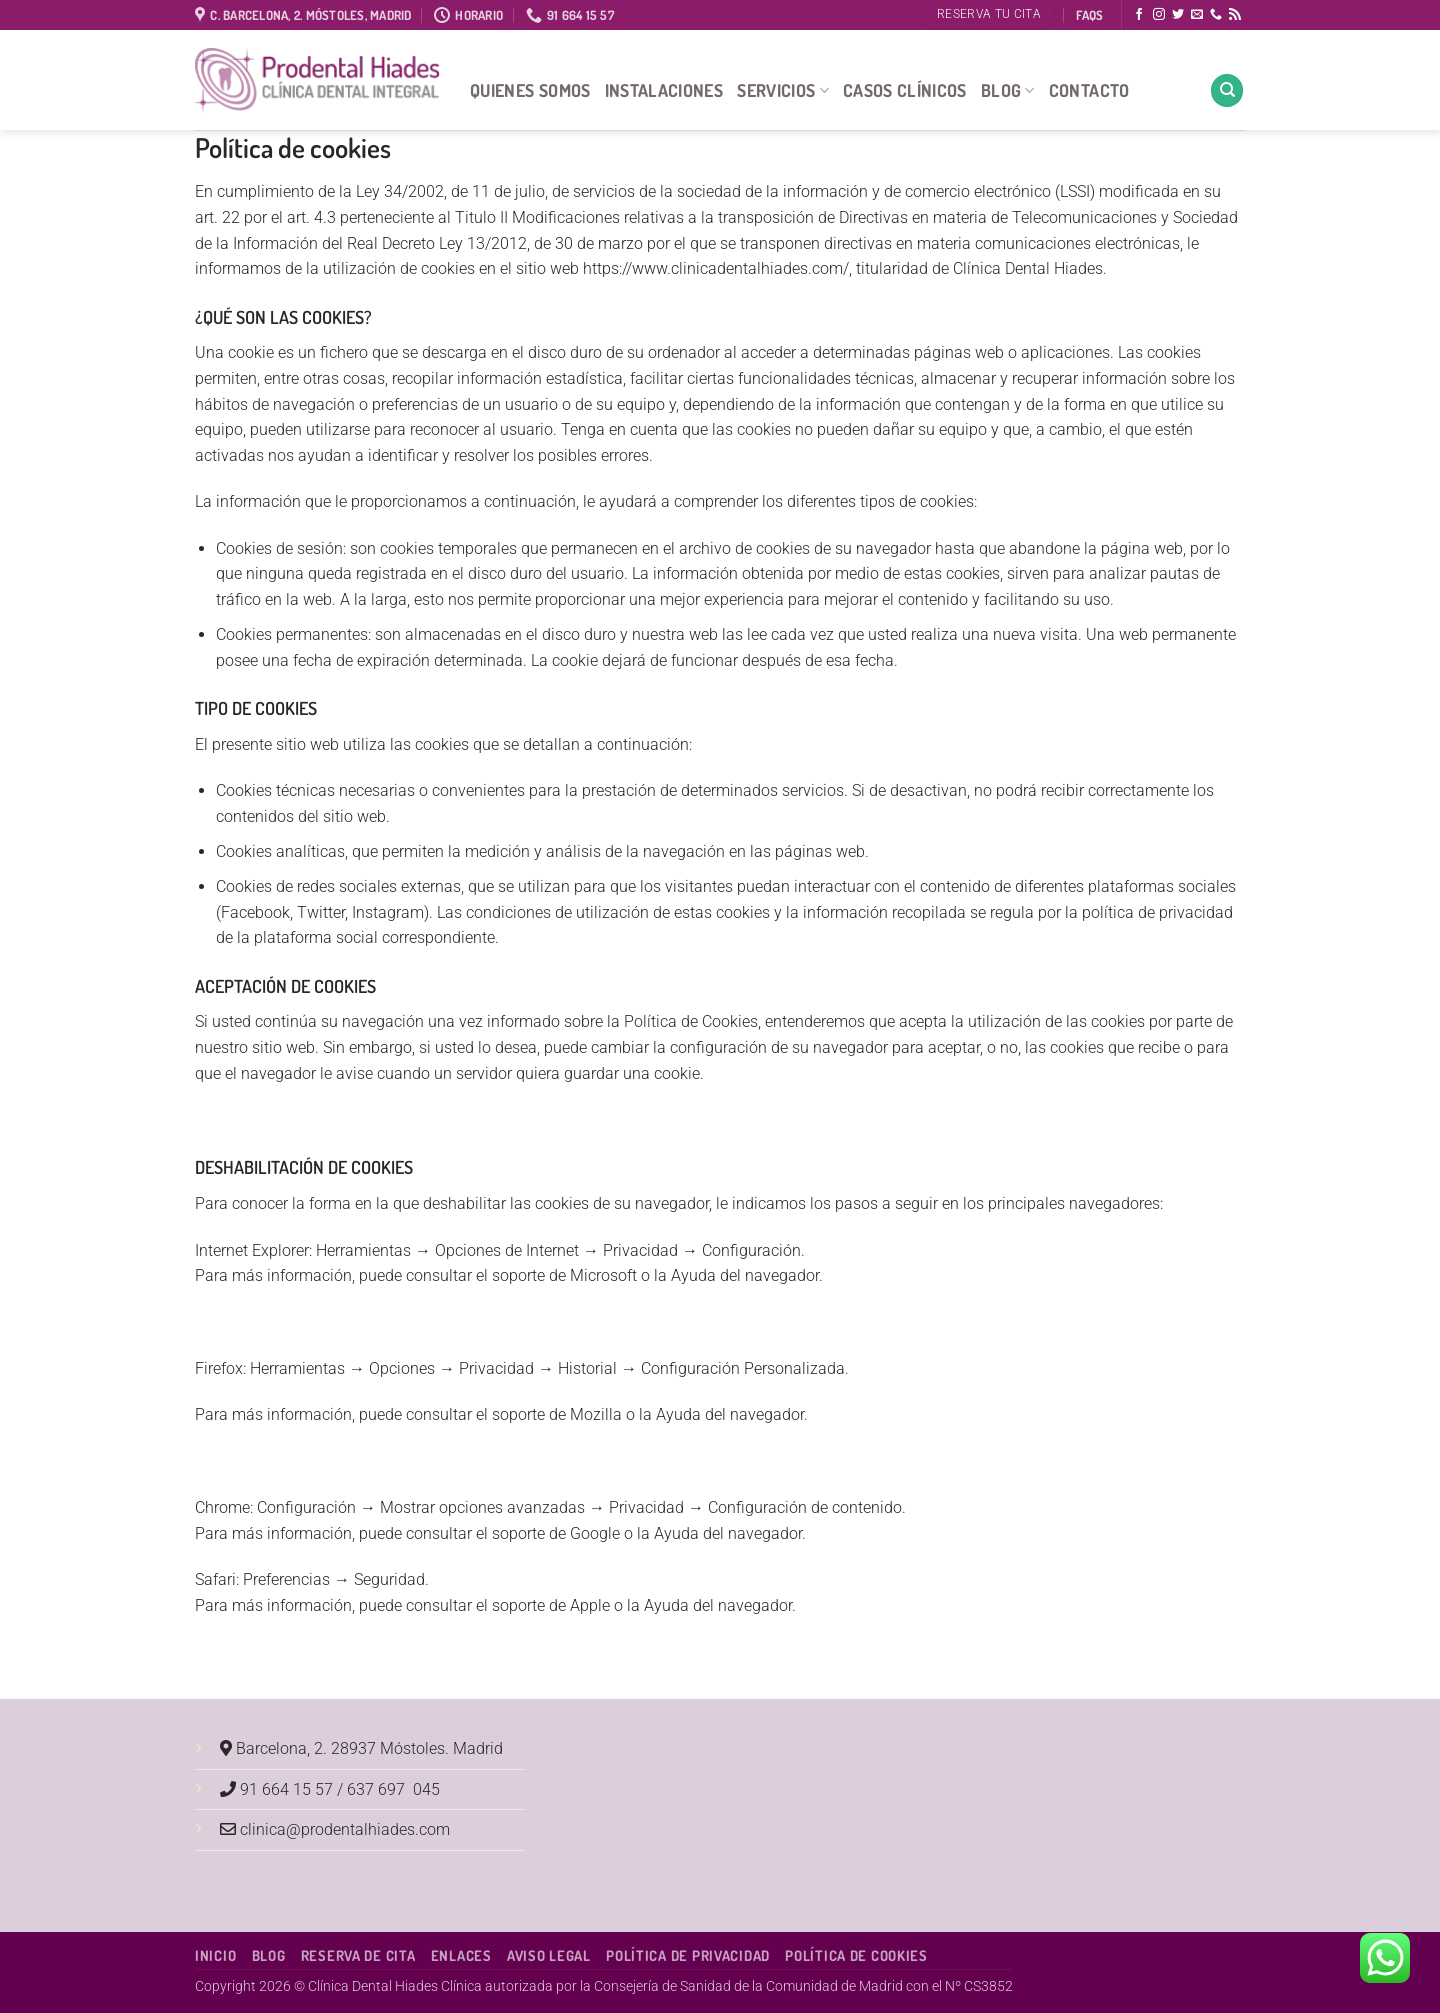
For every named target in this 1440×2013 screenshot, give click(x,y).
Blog (1008, 90)
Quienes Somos (530, 90)
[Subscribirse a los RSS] (1235, 15)
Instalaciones (664, 90)
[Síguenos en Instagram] (1159, 15)
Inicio (215, 1955)
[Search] (1227, 90)
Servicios (783, 90)
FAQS (1089, 15)
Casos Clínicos (905, 90)
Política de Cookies (856, 1955)
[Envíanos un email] (1197, 15)
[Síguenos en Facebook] (1139, 15)
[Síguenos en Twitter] (1178, 15)
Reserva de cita (358, 1955)
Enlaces (461, 1955)
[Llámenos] (1216, 15)
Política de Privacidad (688, 1955)
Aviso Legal (549, 1955)
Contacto (1089, 90)
